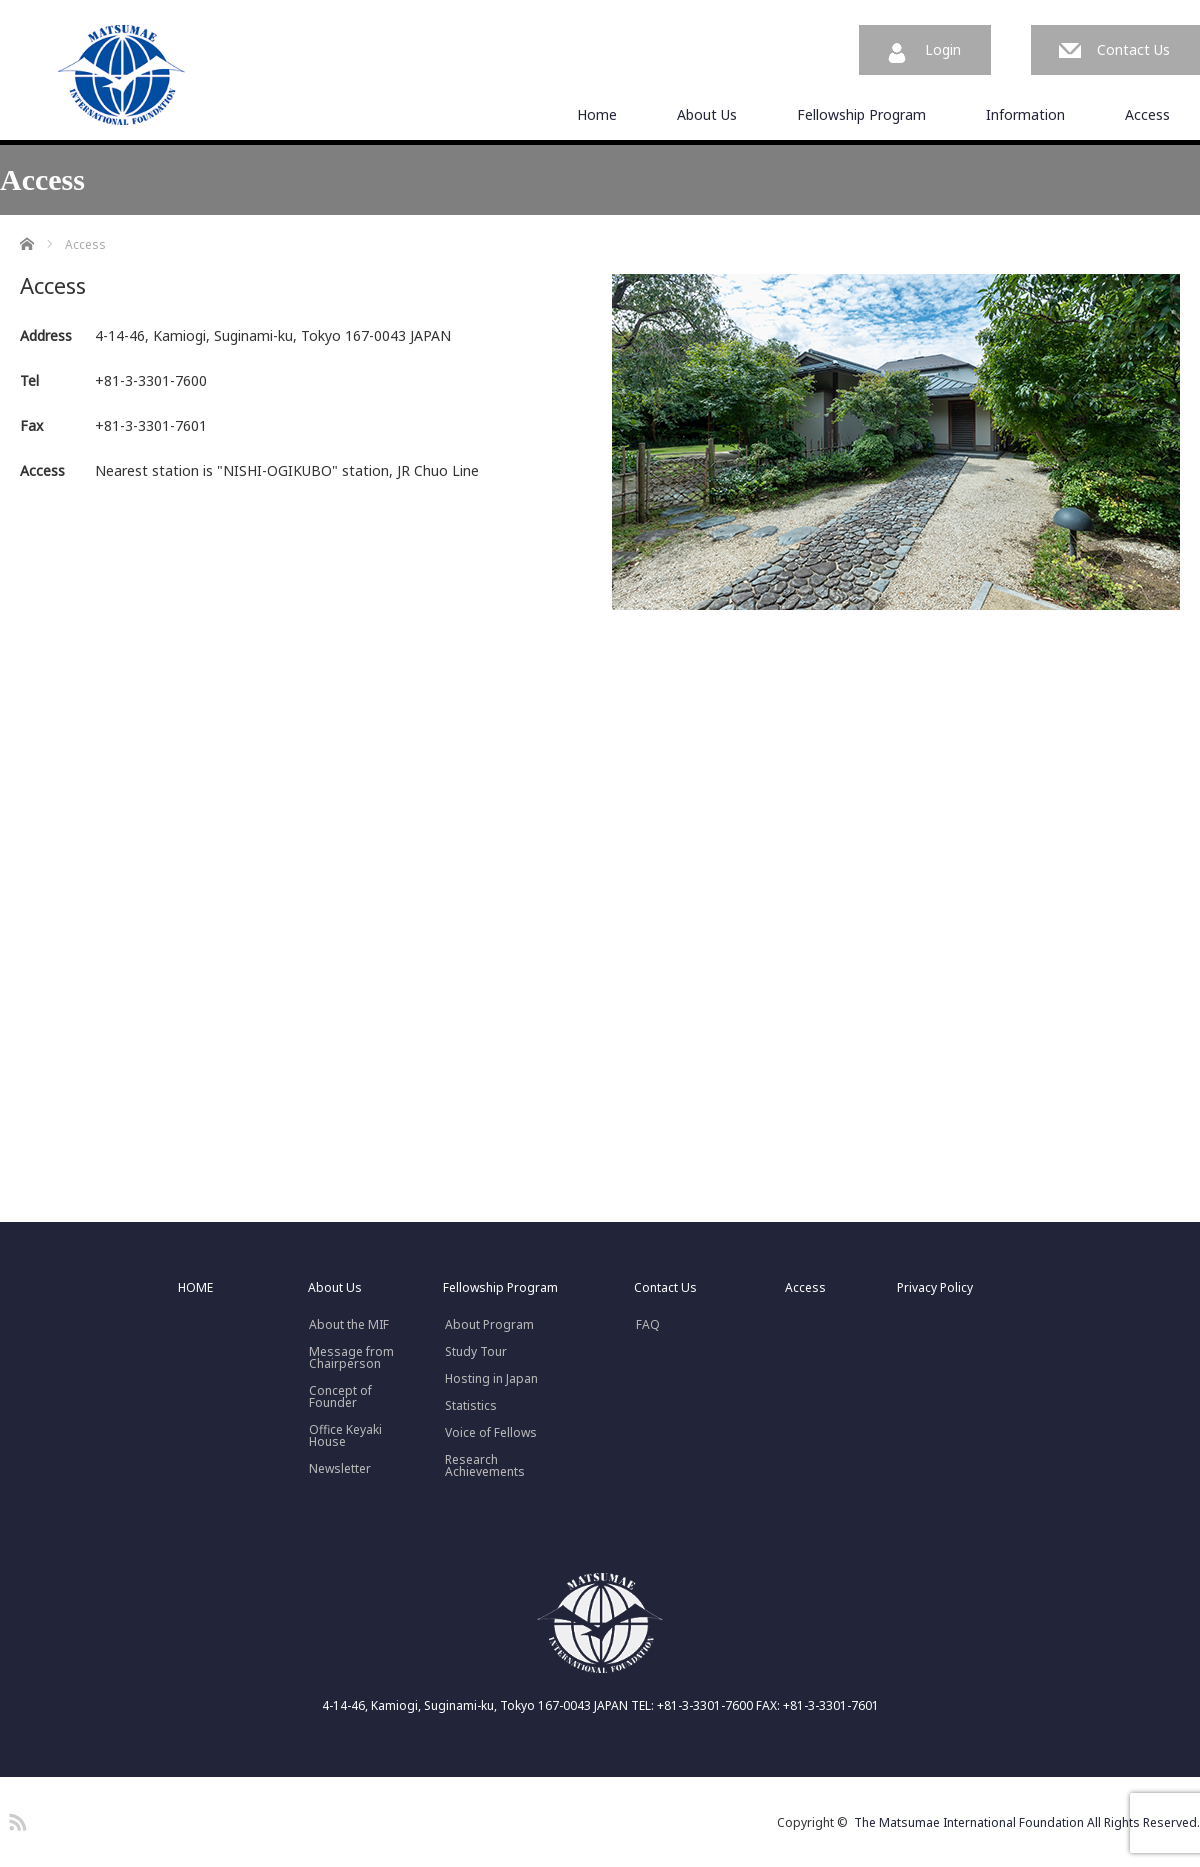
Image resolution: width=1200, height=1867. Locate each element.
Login (943, 49)
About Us (707, 114)
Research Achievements (485, 1466)
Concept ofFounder (340, 1397)
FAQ (648, 1325)
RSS (15, 1819)
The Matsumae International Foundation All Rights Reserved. (1027, 1822)
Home (597, 114)
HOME (195, 1288)
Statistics (471, 1406)
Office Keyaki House (345, 1436)
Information (1025, 114)
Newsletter (340, 1469)
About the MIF (349, 1325)
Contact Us (1133, 49)
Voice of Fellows (491, 1433)
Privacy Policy (935, 1288)
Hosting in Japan (491, 1379)
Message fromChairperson (351, 1358)
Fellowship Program (861, 114)
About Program (489, 1325)
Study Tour (476, 1352)
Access (1147, 114)
